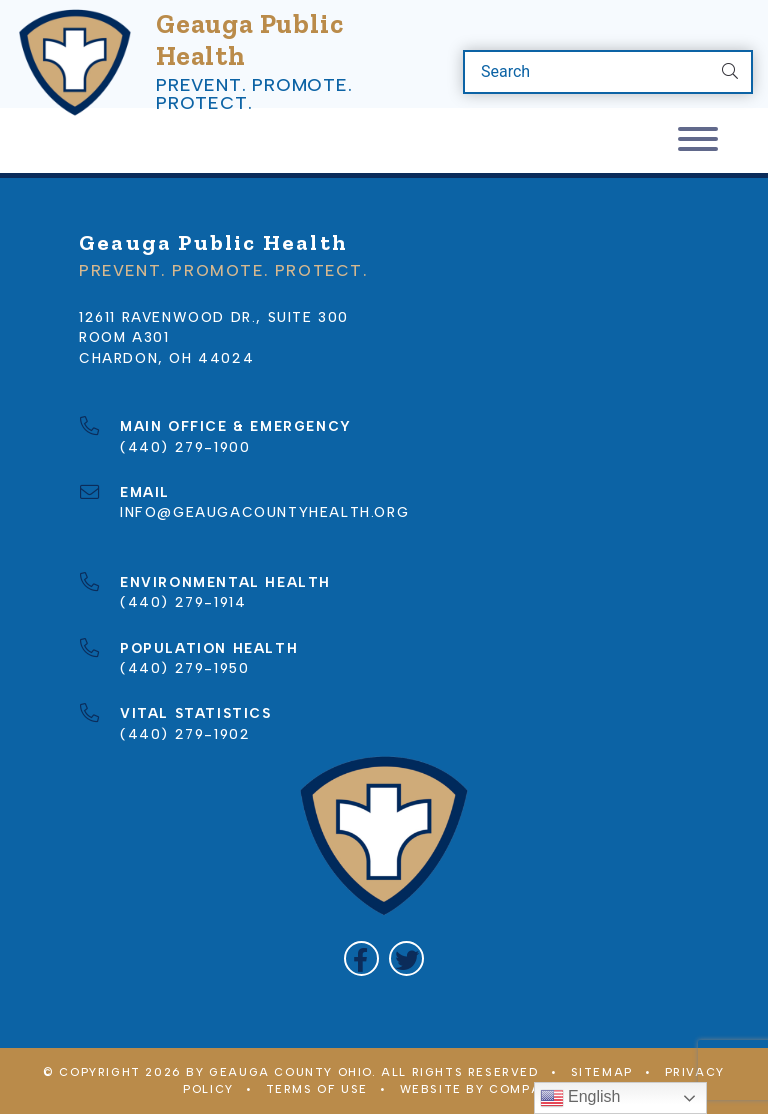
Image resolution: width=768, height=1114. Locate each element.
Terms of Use (317, 1089)
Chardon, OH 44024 (166, 358)
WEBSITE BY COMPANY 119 (492, 1089)
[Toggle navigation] (698, 140)
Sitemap (602, 1072)
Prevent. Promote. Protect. (254, 94)
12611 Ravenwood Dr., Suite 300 (214, 317)
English (580, 1098)
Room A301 (124, 337)
